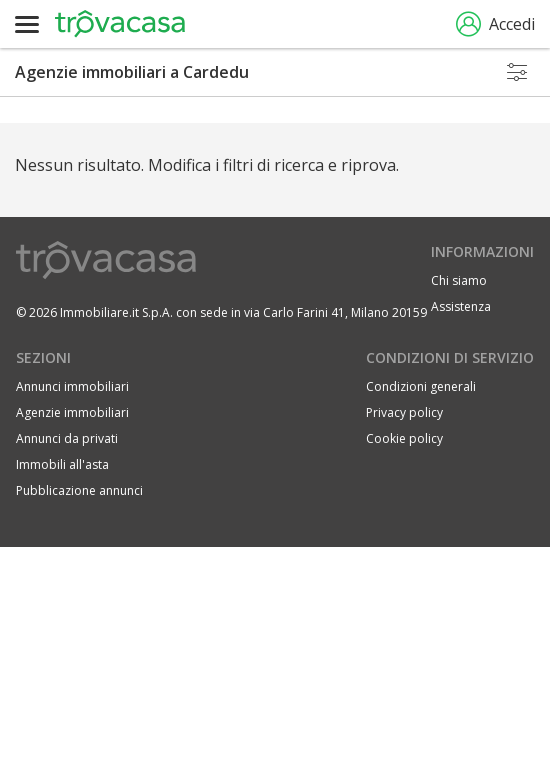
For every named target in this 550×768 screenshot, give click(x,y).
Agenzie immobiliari (72, 412)
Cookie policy (404, 438)
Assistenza (461, 306)
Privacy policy (404, 412)
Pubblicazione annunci (79, 490)
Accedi (495, 24)
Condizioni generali (421, 386)
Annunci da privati (67, 438)
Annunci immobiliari (72, 386)
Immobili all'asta (62, 464)
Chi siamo (459, 280)
